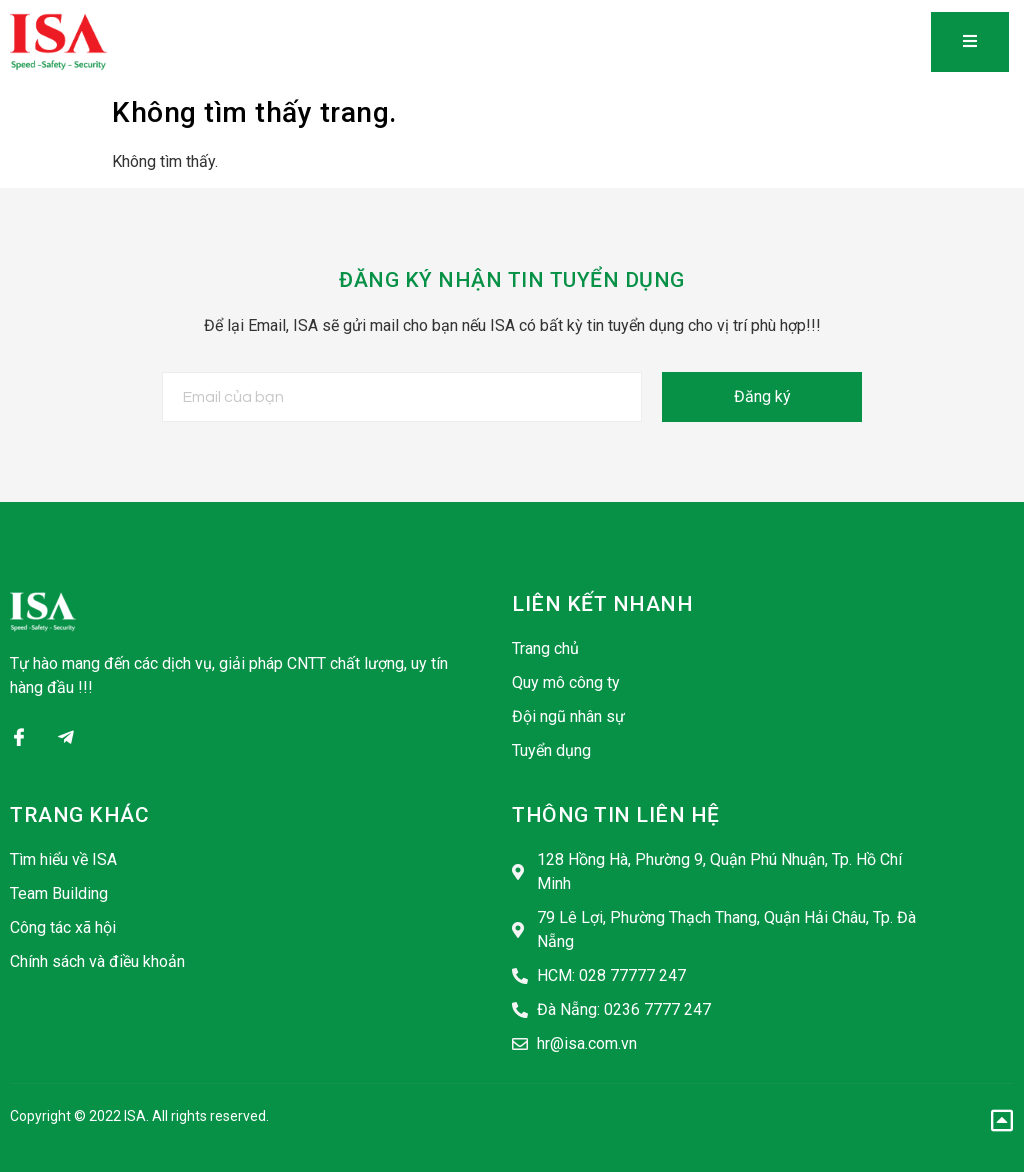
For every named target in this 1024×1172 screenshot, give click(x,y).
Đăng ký (762, 396)
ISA (135, 1116)
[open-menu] (970, 42)
